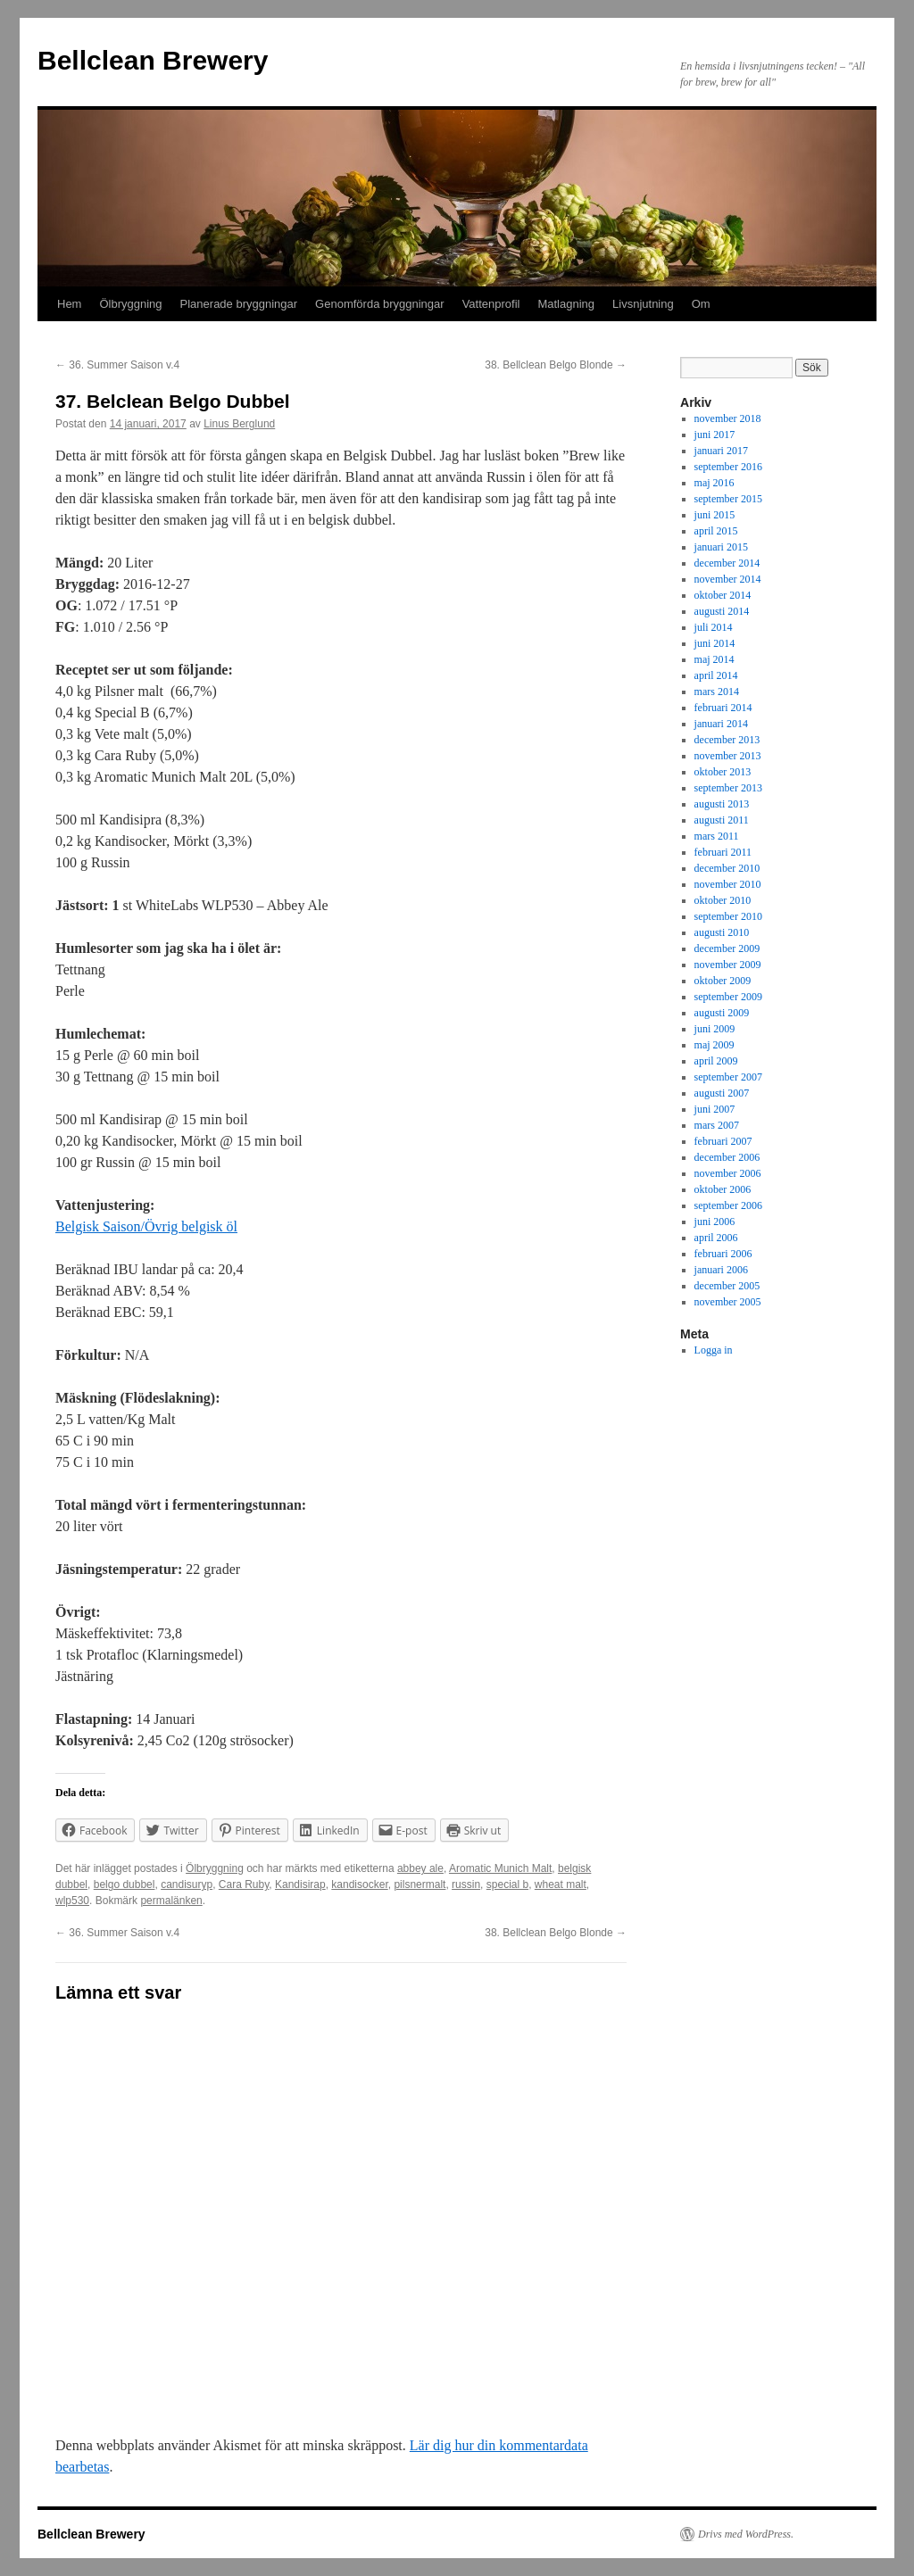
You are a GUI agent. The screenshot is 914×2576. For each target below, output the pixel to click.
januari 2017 (721, 450)
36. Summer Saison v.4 (117, 365)
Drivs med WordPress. (746, 2534)
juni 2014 (714, 643)
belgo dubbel (124, 1884)
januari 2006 (721, 1269)
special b (507, 1884)
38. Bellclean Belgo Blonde (556, 365)
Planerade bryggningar (239, 304)
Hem (69, 304)
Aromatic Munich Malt (500, 1868)
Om (701, 304)
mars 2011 (716, 836)
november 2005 (727, 1302)
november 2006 (727, 1173)
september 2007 (728, 1077)
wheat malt (560, 1884)
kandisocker (359, 1884)
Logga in (713, 1350)
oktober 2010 (723, 900)
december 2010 (727, 868)
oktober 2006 (723, 1189)
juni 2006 (714, 1221)
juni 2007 (714, 1109)
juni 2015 (714, 515)
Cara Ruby (244, 1884)
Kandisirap (300, 1884)
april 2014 (716, 675)
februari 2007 (723, 1141)
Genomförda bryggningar (380, 304)
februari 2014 (723, 707)
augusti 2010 (722, 932)
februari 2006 (723, 1253)
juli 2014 (713, 627)
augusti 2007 (722, 1093)
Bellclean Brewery (152, 60)
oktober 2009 (723, 980)
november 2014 (727, 579)
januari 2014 (721, 723)
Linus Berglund (239, 424)
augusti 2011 (721, 820)
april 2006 (716, 1237)
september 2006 (728, 1205)
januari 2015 (721, 547)
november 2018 (727, 418)
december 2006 (727, 1157)
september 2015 (728, 499)
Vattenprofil (491, 304)
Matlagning (565, 304)
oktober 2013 (723, 772)
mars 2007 (716, 1125)
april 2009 (716, 1061)
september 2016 (728, 466)
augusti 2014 (722, 611)
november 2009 (727, 964)
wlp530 (72, 1900)
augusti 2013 (722, 804)
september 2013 (728, 788)
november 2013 (727, 756)
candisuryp (186, 1884)
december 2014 (727, 563)
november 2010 (727, 884)
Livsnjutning (643, 304)
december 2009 (727, 948)
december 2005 (727, 1286)
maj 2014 (714, 659)
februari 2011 (723, 852)
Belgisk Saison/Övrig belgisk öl (146, 1226)
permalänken (171, 1900)
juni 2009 (714, 1029)
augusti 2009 (722, 1012)
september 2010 (728, 916)
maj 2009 (714, 1045)
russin (466, 1884)
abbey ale (420, 1868)
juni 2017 (714, 434)
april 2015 (716, 531)
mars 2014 (716, 691)
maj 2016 (714, 482)
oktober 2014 (723, 595)
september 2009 (728, 996)
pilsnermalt (419, 1884)
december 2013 (727, 739)
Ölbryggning (130, 304)
